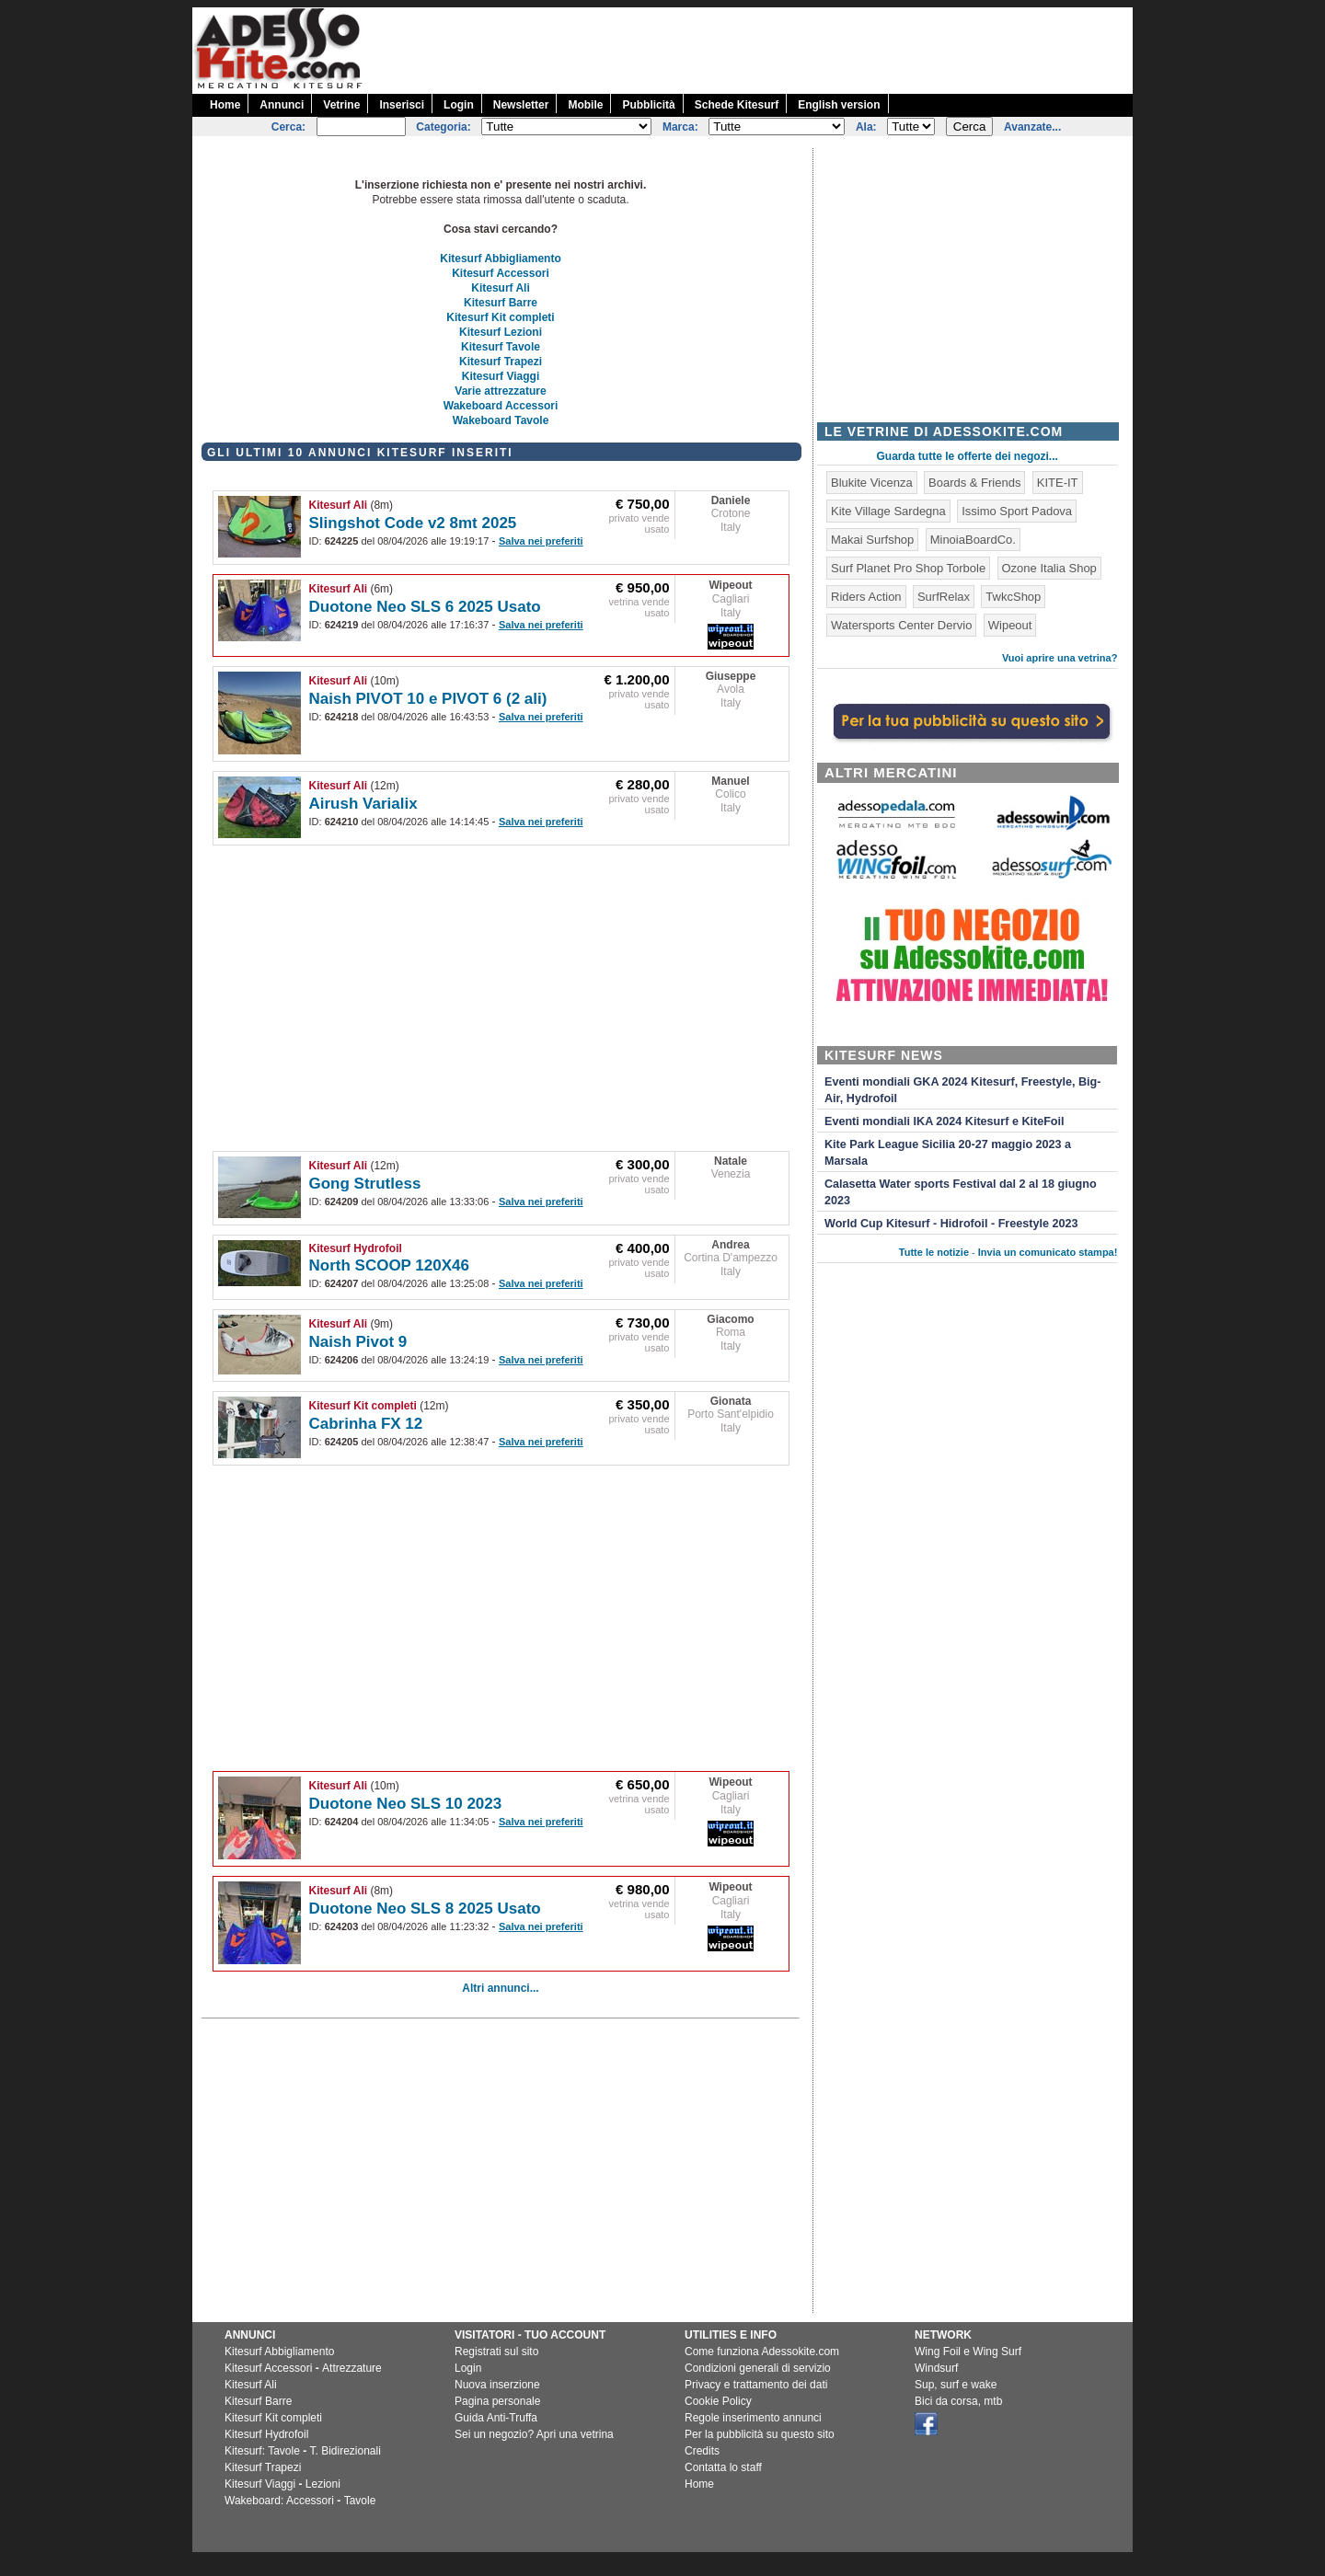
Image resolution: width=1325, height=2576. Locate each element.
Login (459, 104)
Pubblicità (648, 104)
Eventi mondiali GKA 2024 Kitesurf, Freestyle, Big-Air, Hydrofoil (962, 1090)
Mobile (585, 104)
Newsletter (521, 104)
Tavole (360, 2500)
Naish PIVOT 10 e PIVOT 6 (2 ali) (428, 698)
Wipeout (730, 585)
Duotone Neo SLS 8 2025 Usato (425, 1908)
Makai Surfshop (872, 539)
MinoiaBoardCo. (973, 539)
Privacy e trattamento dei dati (756, 2384)
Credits (702, 2450)
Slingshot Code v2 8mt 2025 (413, 523)
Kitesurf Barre (500, 302)
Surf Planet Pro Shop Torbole (908, 568)
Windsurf (936, 2368)
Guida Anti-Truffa (496, 2417)
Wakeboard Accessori (501, 405)
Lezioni (322, 2484)
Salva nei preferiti (541, 540)
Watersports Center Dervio (901, 625)
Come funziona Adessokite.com (762, 2351)
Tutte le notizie (934, 1252)
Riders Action (866, 597)
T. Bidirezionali (345, 2450)
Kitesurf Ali (500, 288)
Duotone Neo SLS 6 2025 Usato (425, 606)
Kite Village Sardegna (888, 511)
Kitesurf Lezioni (500, 332)
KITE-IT (1057, 482)
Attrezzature (352, 2368)
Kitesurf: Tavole (262, 2450)
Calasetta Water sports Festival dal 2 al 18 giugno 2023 (960, 1192)
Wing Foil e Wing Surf (968, 2351)
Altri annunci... (500, 1988)
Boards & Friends (974, 482)
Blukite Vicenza (872, 482)
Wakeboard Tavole (501, 420)
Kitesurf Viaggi (500, 376)
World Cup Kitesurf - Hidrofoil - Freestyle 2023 (950, 1223)
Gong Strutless (365, 1183)
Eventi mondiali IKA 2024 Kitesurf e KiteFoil (944, 1121)
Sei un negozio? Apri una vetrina (534, 2434)
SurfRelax (943, 597)
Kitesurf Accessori (500, 273)
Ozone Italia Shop (1049, 568)
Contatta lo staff (723, 2467)
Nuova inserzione (497, 2384)
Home (225, 104)
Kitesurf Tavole (500, 346)
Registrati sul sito (496, 2351)
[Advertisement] (798, 48)
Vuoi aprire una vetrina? (1060, 657)
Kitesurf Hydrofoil (355, 1248)
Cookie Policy (718, 2401)
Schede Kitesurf (736, 104)
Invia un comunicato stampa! (1048, 1252)
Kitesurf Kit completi (500, 317)
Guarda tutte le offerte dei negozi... (967, 456)
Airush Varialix (363, 803)
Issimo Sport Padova (1017, 511)
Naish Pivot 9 (358, 1342)
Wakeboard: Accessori (279, 2500)
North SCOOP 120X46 (389, 1265)
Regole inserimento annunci (753, 2417)
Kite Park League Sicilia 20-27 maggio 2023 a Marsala (947, 1152)
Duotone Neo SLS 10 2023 (405, 1803)
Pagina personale (497, 2401)
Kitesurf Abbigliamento (500, 258)
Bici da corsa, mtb (958, 2401)
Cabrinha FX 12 (366, 1423)
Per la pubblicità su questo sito (760, 2434)
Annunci (281, 104)
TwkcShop (1013, 597)
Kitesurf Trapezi (500, 361)
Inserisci (401, 104)
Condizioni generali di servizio (758, 2368)
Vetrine (341, 104)
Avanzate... (1032, 127)
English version (839, 104)
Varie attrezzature (500, 391)
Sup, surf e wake (956, 2384)
